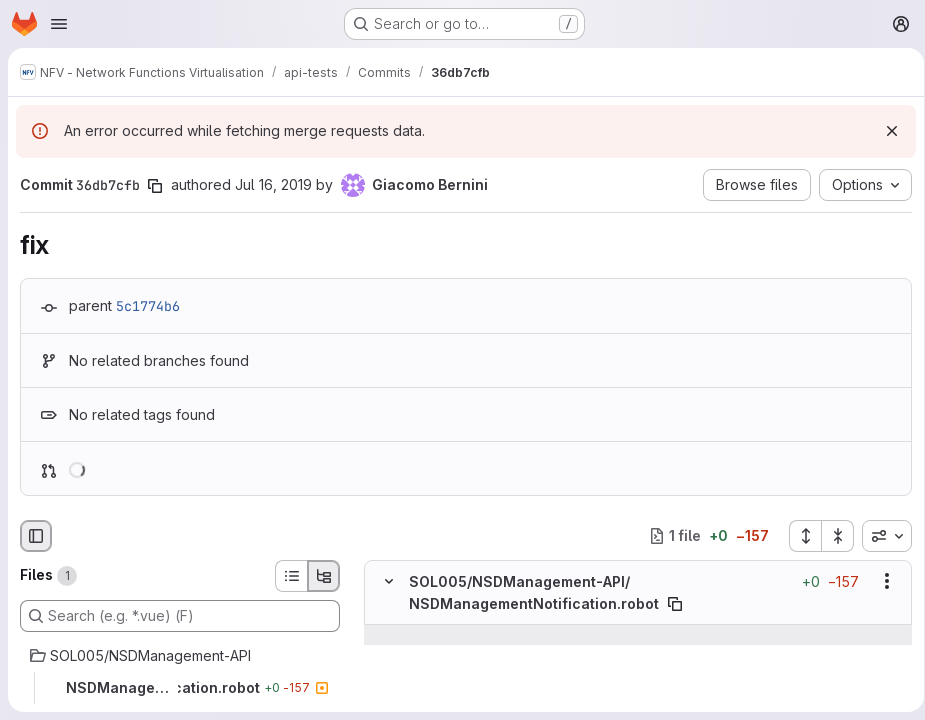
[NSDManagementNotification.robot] (180, 688)
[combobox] (880, 536)
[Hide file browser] (36, 536)
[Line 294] (387, 655)
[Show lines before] (414, 635)
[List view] (291, 576)
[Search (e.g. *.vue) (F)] (180, 616)
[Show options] (880, 581)
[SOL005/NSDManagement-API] (180, 656)
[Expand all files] (798, 536)
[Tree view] (324, 576)
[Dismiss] (885, 131)
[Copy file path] (675, 604)
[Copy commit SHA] (155, 186)
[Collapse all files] (831, 536)
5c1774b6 (148, 306)
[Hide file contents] (389, 581)
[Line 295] (387, 695)
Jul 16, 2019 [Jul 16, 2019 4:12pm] (273, 184)
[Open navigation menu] (59, 24)
